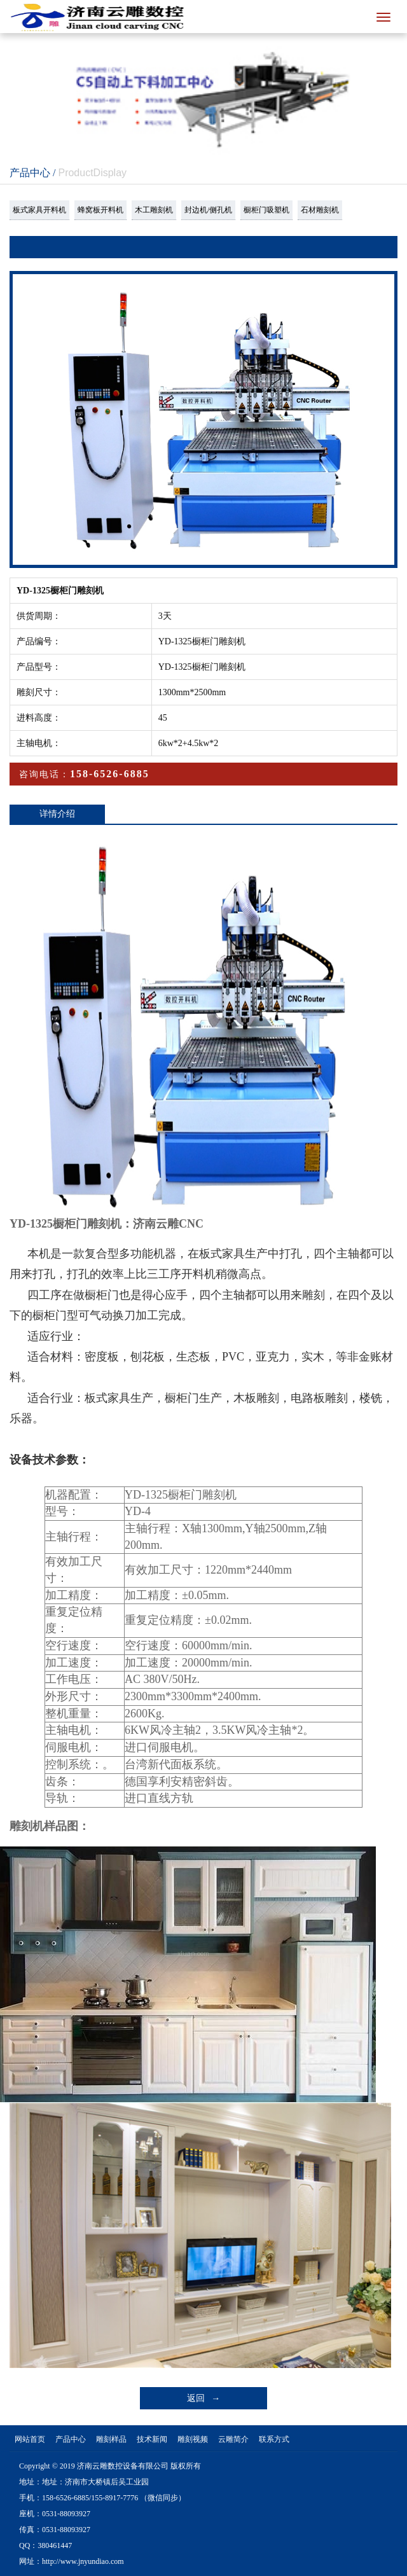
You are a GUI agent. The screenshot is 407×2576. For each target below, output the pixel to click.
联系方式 (274, 2439)
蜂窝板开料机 (100, 209)
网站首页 (30, 2439)
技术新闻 (152, 2439)
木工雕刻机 (154, 209)
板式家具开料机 (39, 209)
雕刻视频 (192, 2439)
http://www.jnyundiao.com (83, 2561)
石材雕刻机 (320, 209)
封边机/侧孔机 (208, 209)
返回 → (204, 2398)
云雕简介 (233, 2439)
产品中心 (70, 2439)
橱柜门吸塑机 (266, 209)
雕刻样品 (111, 2439)
